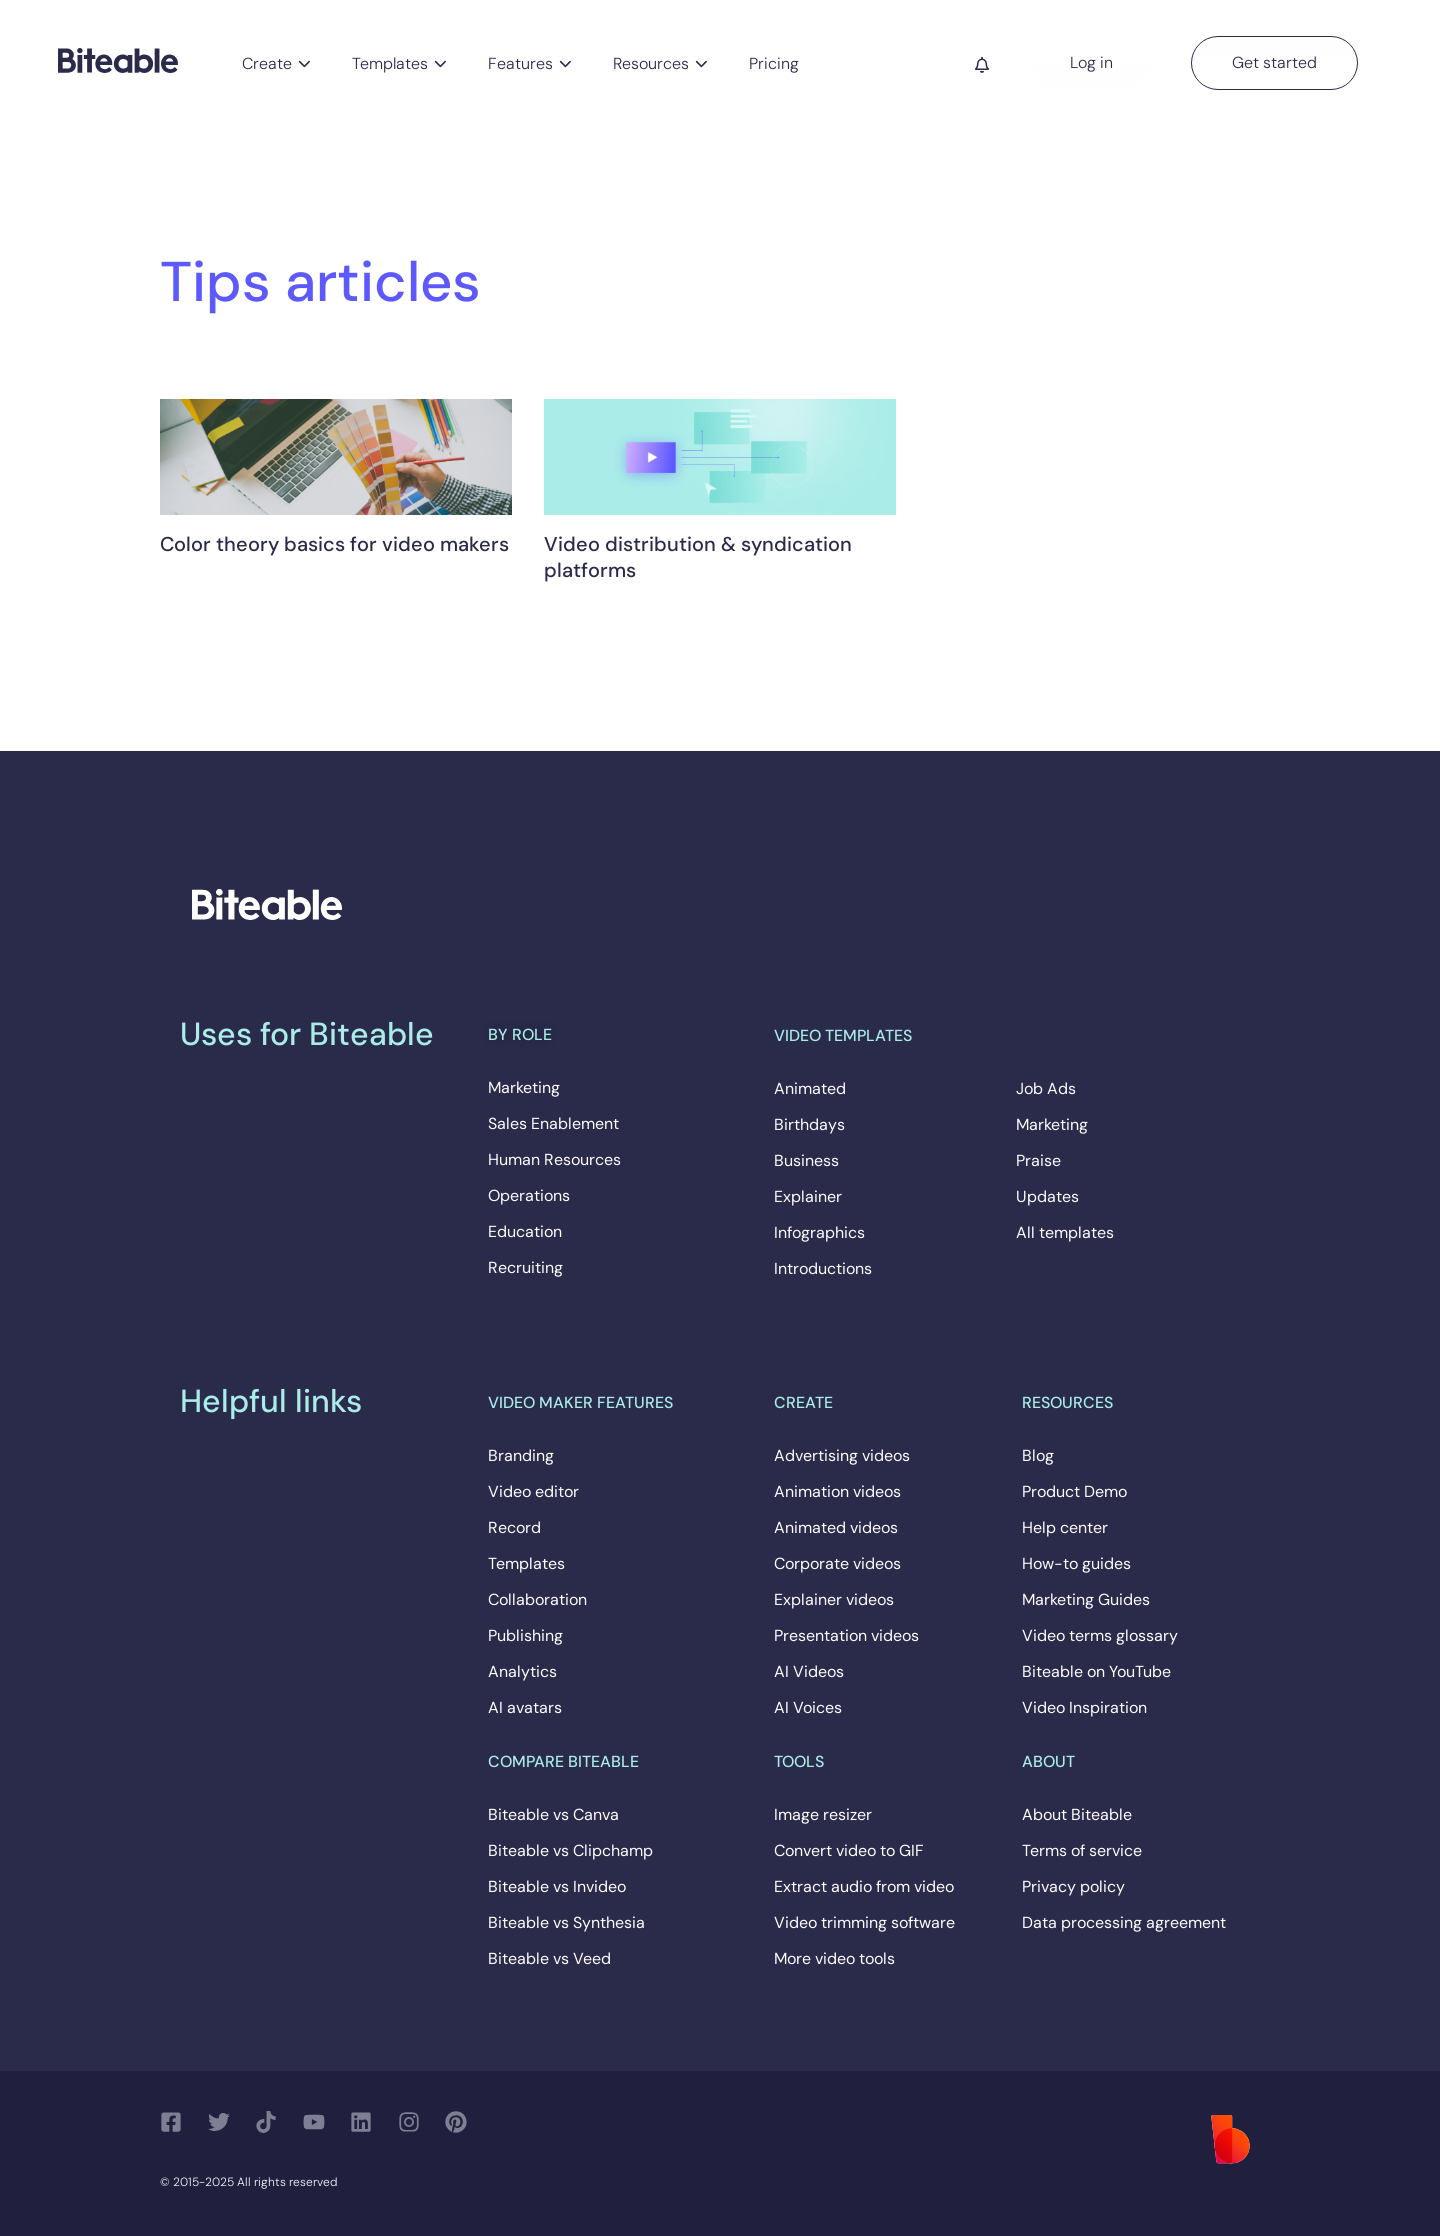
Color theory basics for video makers (334, 544)
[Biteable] (118, 59)
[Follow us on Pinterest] (461, 2122)
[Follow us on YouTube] (319, 2122)
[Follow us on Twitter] (224, 2122)
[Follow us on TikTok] (271, 2122)
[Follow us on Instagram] (414, 2122)
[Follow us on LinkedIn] (366, 2122)
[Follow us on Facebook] (176, 2122)
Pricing (774, 63)
